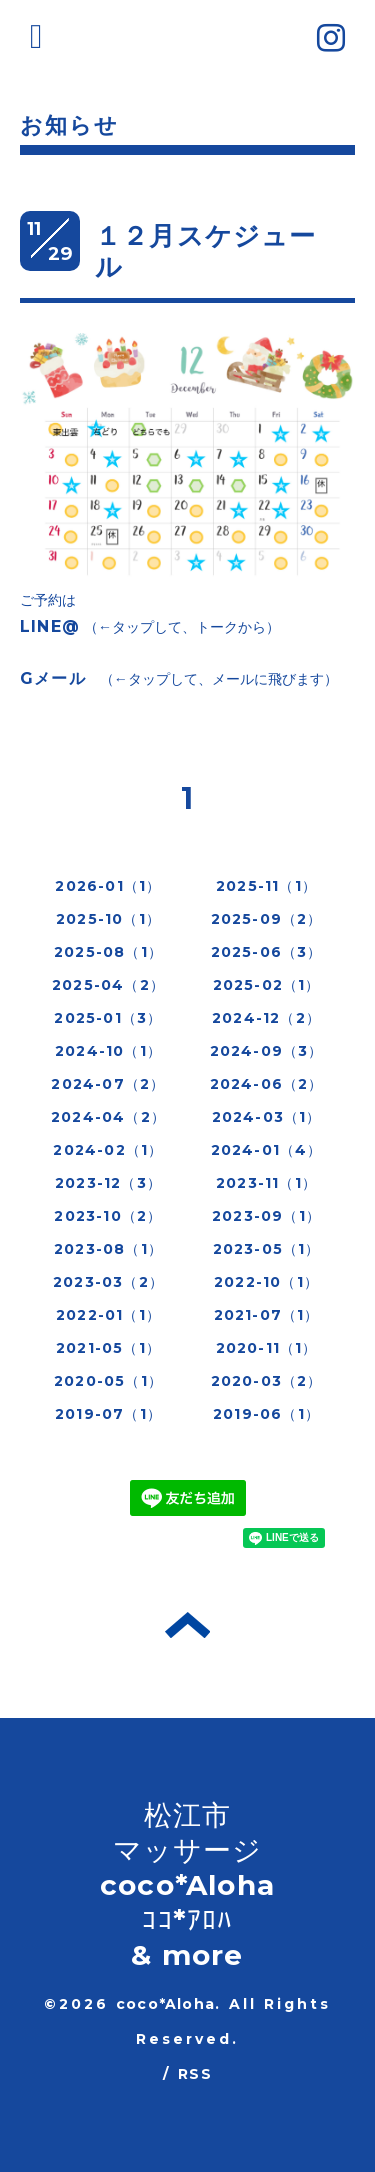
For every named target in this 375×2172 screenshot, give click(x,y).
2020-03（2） (267, 1381)
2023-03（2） (108, 1282)
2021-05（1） (108, 1348)
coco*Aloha (165, 2004)
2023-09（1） (266, 1216)
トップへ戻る (187, 1625)
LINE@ (50, 626)
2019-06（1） (266, 1414)
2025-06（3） (267, 952)
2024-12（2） (266, 1018)
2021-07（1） (267, 1315)
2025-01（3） (108, 1018)
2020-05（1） (108, 1381)
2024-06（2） (267, 1084)
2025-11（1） (266, 886)
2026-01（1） (108, 886)
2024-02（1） (108, 1150)
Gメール (53, 678)
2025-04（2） (108, 985)
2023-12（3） (108, 1183)
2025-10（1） (108, 919)
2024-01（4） (267, 1150)
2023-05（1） (267, 1249)
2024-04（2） (108, 1117)
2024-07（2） (108, 1084)
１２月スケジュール (206, 251)
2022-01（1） (108, 1315)
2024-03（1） (267, 1117)
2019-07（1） (108, 1414)
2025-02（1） (267, 985)
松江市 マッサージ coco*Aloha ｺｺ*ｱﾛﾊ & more (187, 1885)
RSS (195, 2074)
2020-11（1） (267, 1348)
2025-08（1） (108, 952)
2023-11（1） (266, 1183)
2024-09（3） (267, 1051)
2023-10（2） (108, 1216)
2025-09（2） (267, 919)
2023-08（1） (108, 1249)
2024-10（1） (108, 1051)
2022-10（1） (266, 1282)
